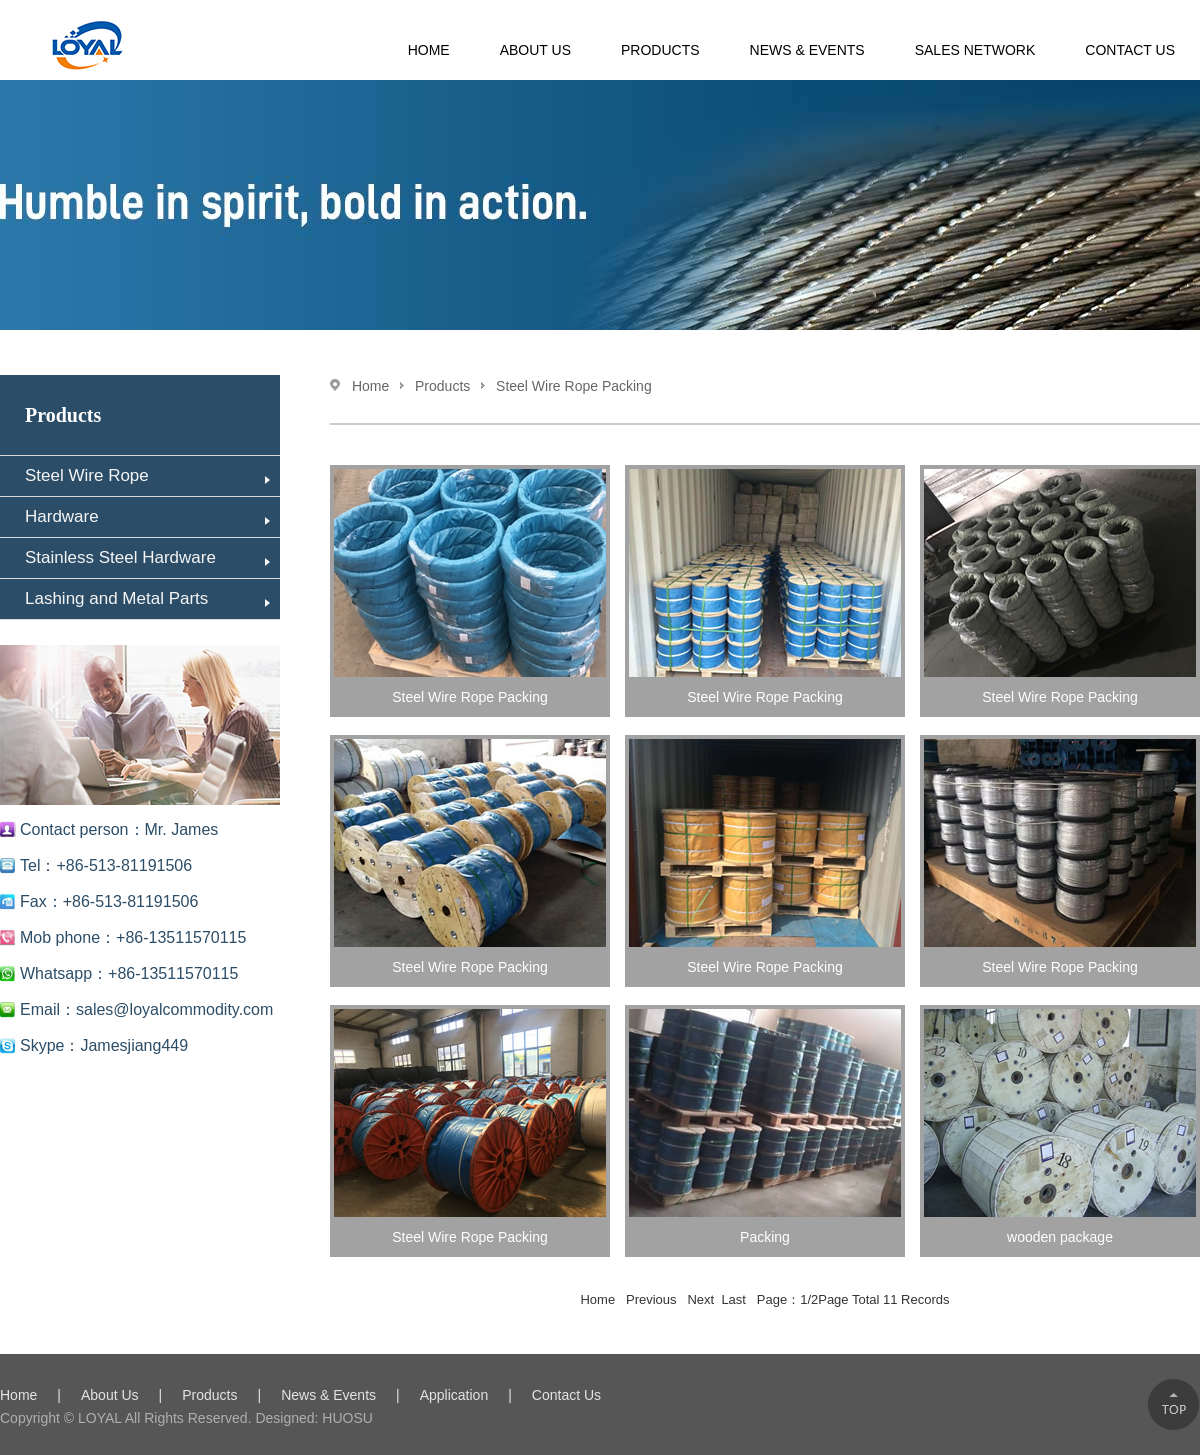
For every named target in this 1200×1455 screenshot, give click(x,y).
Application (454, 1395)
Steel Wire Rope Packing (574, 386)
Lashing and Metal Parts (147, 598)
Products (660, 50)
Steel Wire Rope (147, 475)
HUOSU (345, 1418)
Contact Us (1130, 50)
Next (702, 1299)
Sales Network (975, 50)
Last (735, 1299)
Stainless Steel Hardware (147, 557)
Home (370, 386)
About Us (535, 50)
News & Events (807, 50)
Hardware (147, 516)
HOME (429, 50)
